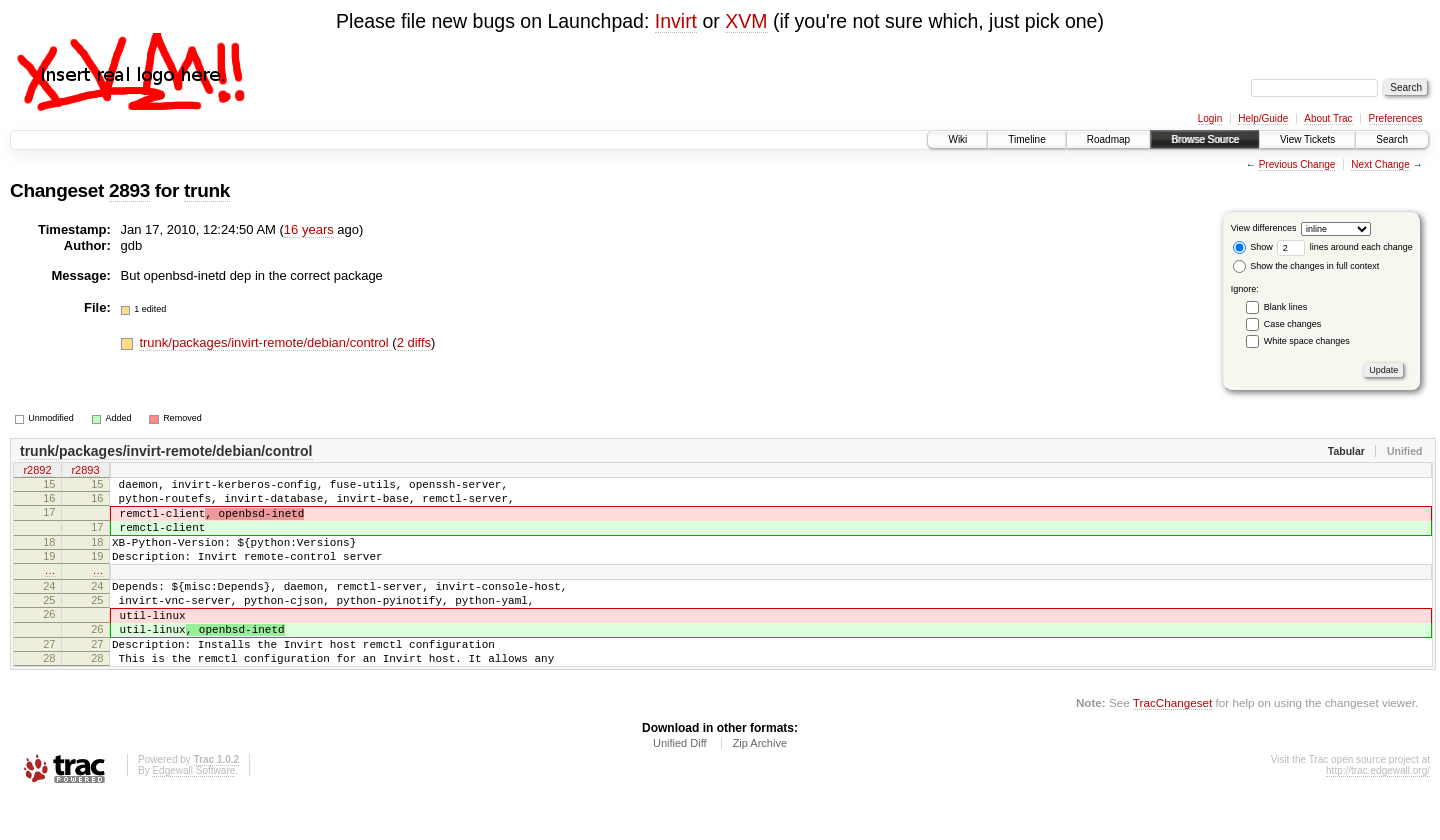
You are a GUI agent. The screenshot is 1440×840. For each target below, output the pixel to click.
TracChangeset (1172, 744)
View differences (1264, 228)
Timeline (1026, 139)
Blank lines (1286, 307)
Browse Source (1205, 139)
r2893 (85, 472)
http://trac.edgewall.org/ (1378, 812)
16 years (309, 229)
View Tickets (1307, 139)
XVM (746, 21)
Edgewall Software (193, 812)
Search (1392, 139)
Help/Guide (1263, 118)
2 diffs (414, 342)
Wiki (957, 139)
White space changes (1307, 341)
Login (1210, 118)
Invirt (676, 21)
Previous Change (1297, 164)
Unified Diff (680, 785)
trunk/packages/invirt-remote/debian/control (265, 342)
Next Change (1380, 164)
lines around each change (1345, 247)
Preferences (1396, 118)
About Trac (1328, 118)
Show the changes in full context (1306, 266)
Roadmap (1108, 139)
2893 (129, 190)
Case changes (1293, 324)
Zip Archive (760, 785)
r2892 (37, 472)
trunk (207, 190)
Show (1253, 247)
